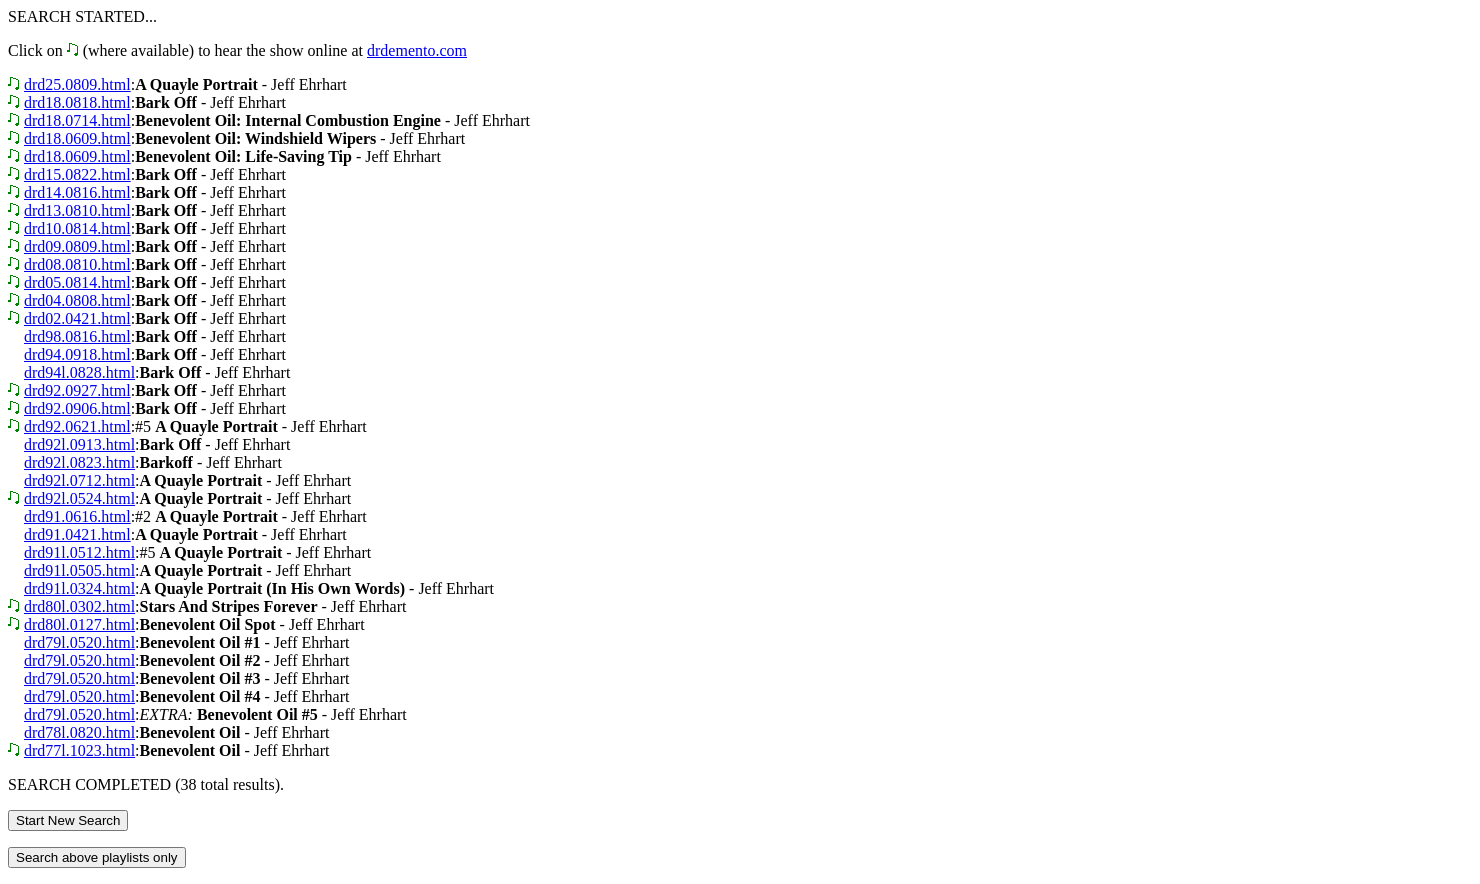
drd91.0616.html (77, 516)
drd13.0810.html (77, 210)
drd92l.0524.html (79, 498)
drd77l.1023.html (79, 750)
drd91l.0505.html (79, 570)
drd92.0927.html (77, 390)
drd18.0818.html (77, 102)
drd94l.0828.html (79, 372)
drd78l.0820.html (79, 732)
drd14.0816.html (77, 192)
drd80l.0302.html (79, 606)
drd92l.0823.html (79, 462)
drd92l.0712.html (79, 480)
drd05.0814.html (77, 282)
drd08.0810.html (77, 264)
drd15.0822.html (77, 174)
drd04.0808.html (77, 300)
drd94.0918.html (77, 354)
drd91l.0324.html (79, 588)
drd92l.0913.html (79, 444)
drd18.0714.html (77, 120)
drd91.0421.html (77, 534)
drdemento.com (417, 50)
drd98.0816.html (77, 336)
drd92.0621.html (77, 426)
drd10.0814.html (77, 228)
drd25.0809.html (77, 84)
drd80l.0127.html (79, 624)
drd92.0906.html (77, 408)
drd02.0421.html (77, 318)
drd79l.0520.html (79, 642)
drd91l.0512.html (79, 552)
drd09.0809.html (77, 246)
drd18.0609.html (77, 138)
